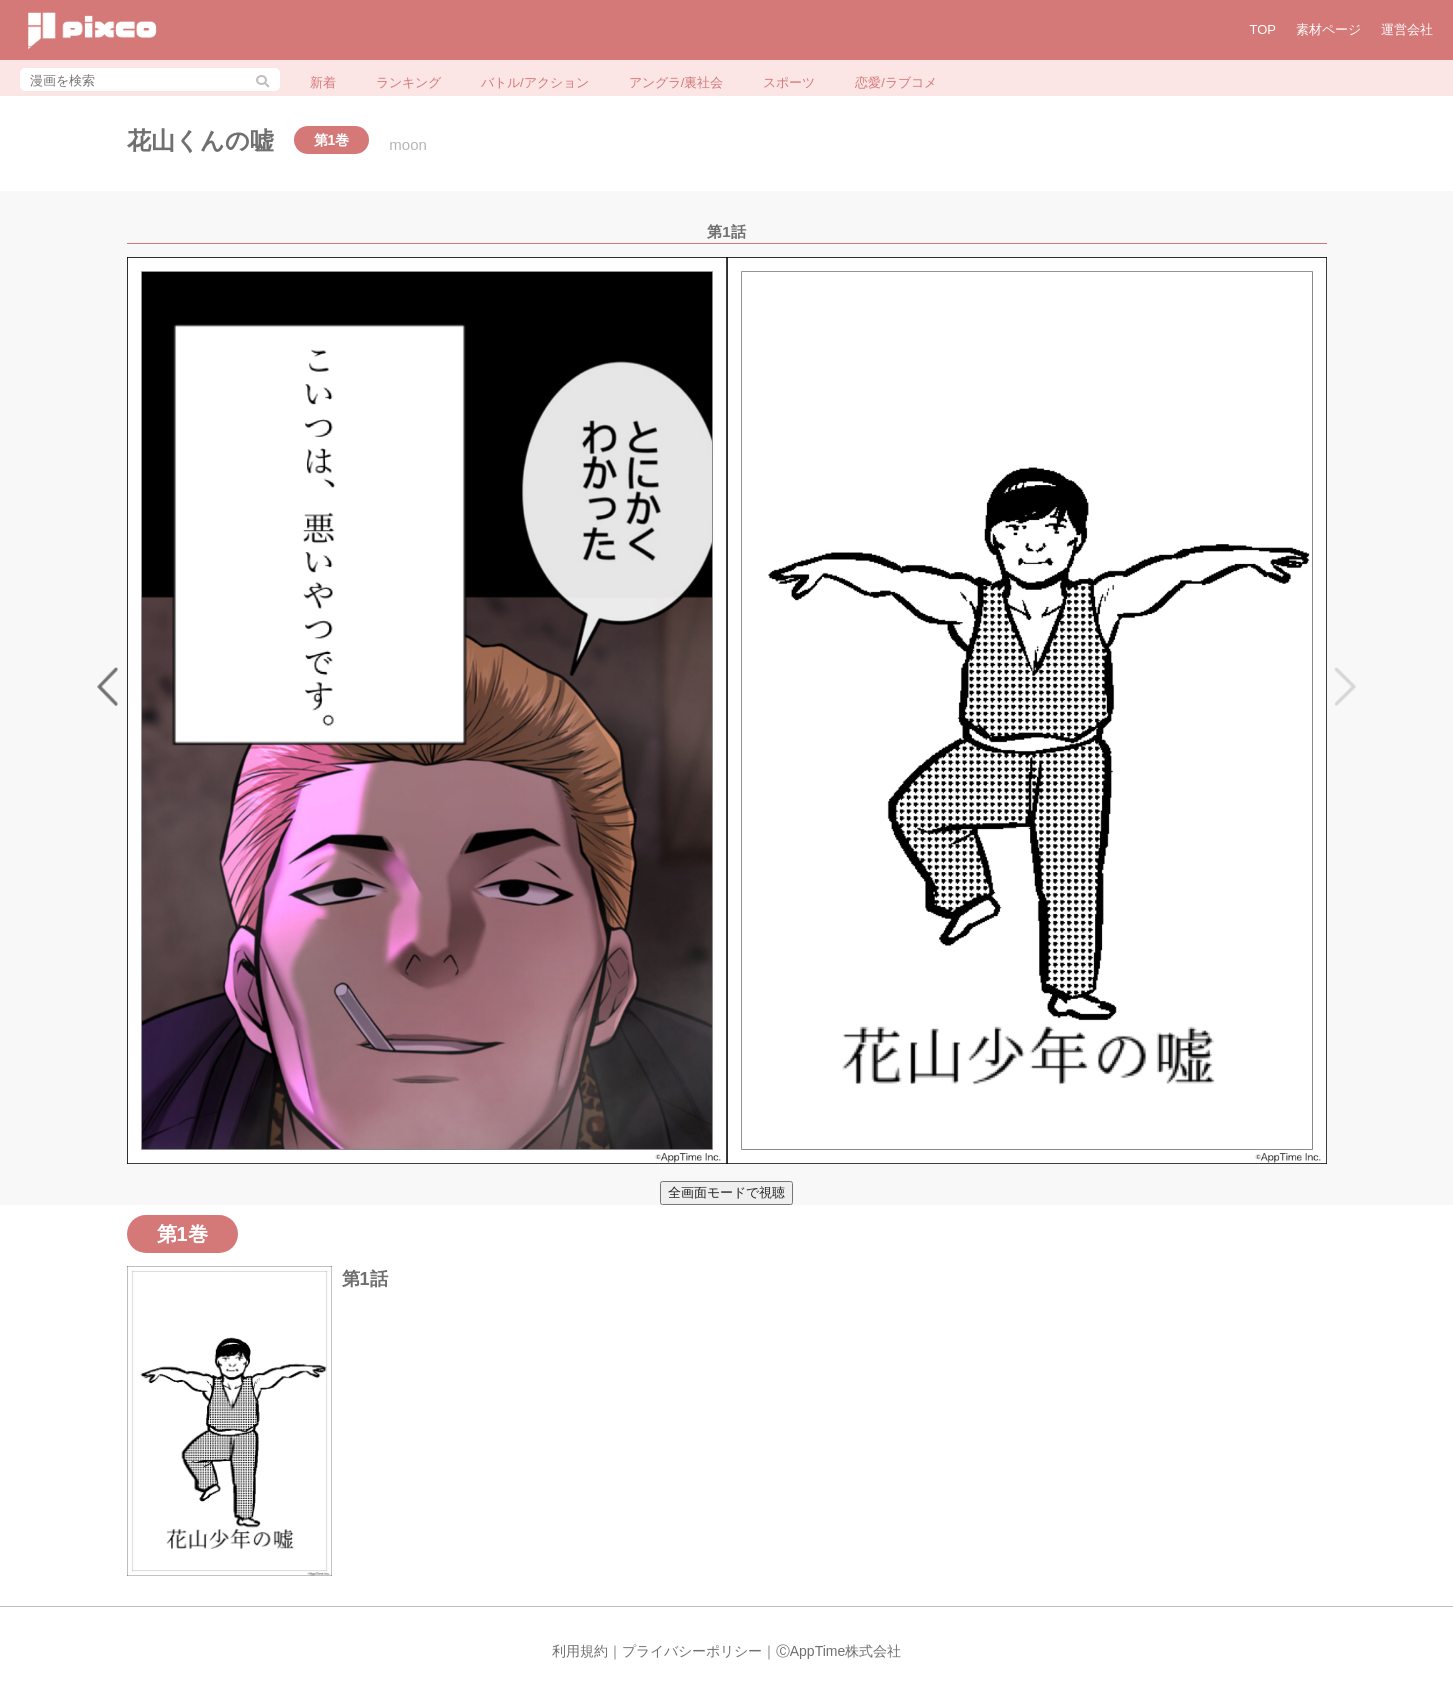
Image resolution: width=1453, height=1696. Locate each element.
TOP (1263, 29)
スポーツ (789, 82)
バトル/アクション (535, 82)
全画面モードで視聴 (726, 1192)
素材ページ (1328, 29)
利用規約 (580, 1651)
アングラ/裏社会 (676, 82)
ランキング (408, 82)
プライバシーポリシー (692, 1651)
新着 (323, 82)
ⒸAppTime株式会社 (839, 1651)
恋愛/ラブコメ (896, 82)
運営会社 (1407, 29)
